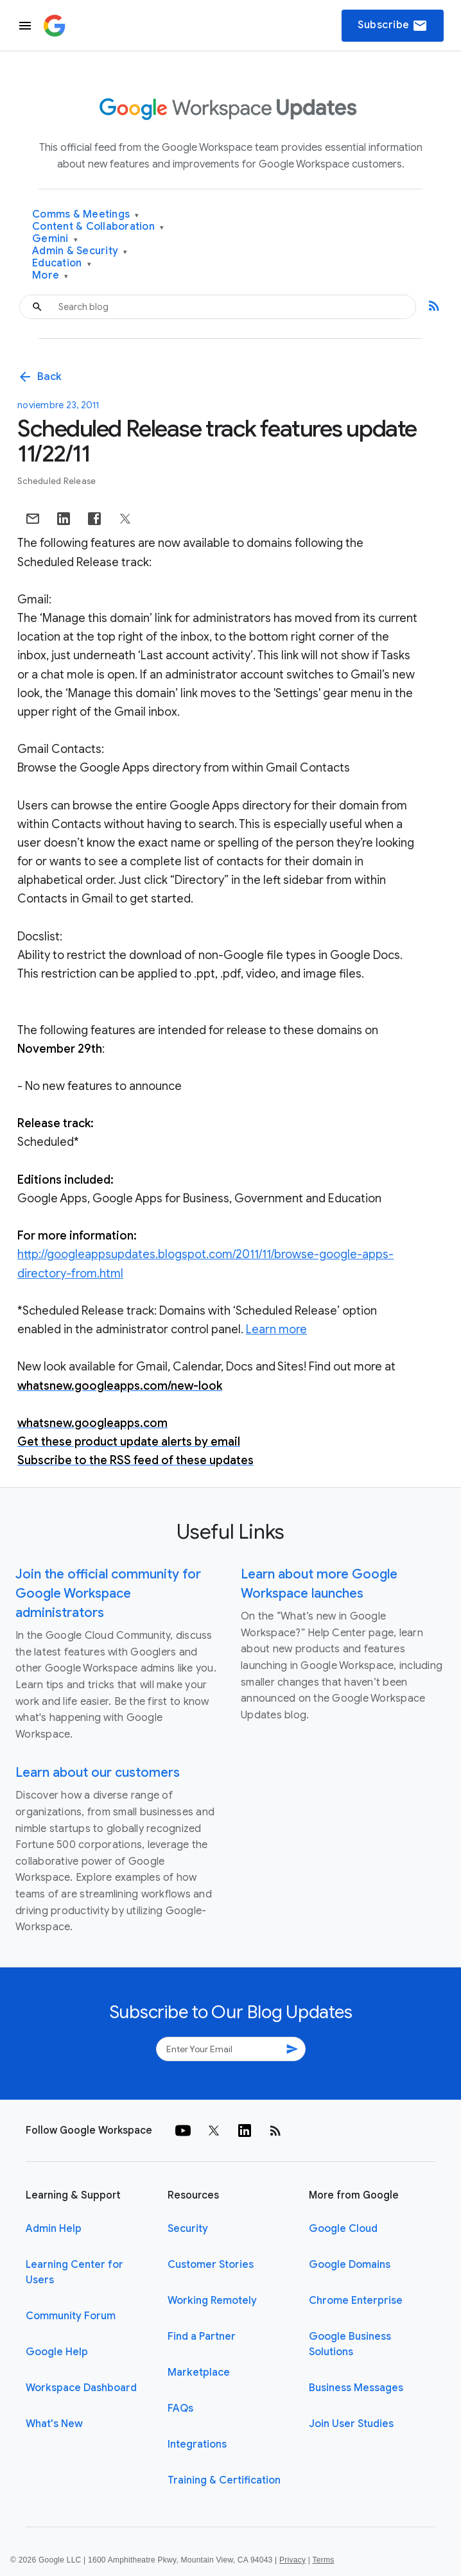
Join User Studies (351, 2423)
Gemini (55, 239)
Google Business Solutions (350, 2344)
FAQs (180, 2408)
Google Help (57, 2352)
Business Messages (356, 2388)
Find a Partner (202, 2336)
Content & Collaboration (98, 227)
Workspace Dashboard (81, 2388)
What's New (54, 2423)
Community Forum (71, 2316)
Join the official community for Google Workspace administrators (108, 1593)
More (50, 276)
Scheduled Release (56, 481)
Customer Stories (211, 2264)
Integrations (197, 2444)
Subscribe (393, 25)
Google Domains (349, 2264)
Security (188, 2228)
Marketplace (199, 2372)
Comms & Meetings (85, 215)
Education (61, 263)
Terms (323, 2559)
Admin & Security (80, 251)
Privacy (292, 2559)
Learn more (276, 1329)
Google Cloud (343, 2228)
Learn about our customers (97, 1773)
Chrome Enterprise (356, 2300)
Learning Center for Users (74, 2272)
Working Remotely (212, 2300)
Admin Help (54, 2228)
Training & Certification (224, 2480)
